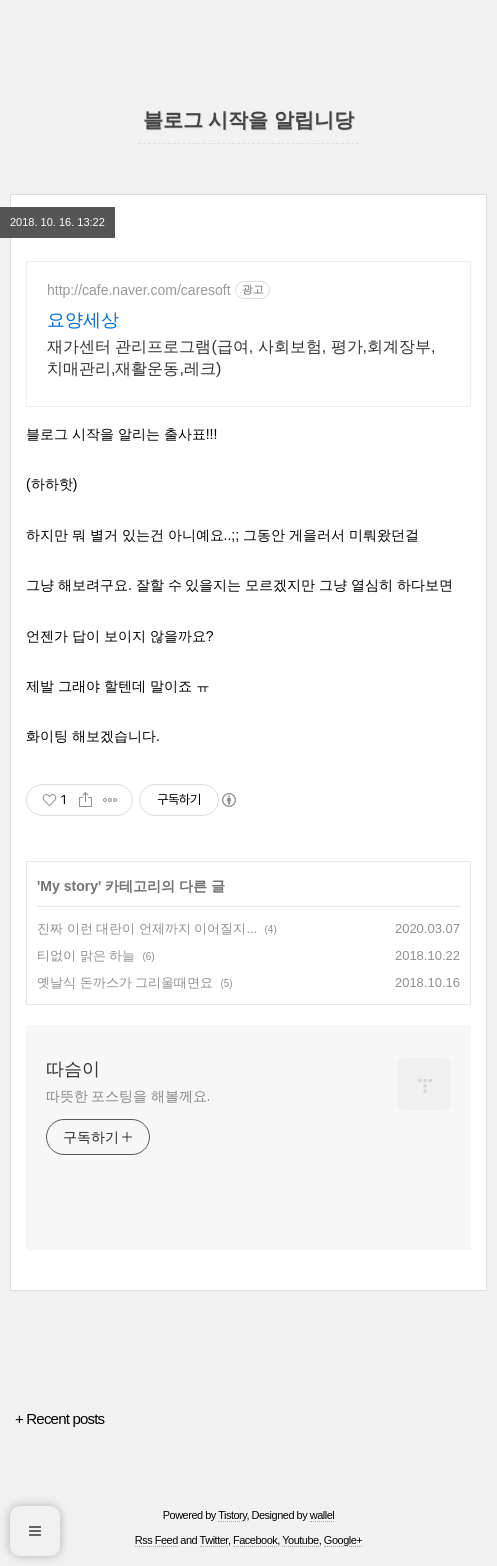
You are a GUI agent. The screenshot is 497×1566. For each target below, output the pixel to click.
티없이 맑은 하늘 (86, 955)
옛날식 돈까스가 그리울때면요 (125, 982)
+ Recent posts (59, 1418)
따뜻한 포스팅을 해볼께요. (128, 1096)
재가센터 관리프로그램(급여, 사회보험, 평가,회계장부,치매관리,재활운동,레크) (241, 357)
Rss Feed (156, 1540)
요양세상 (83, 320)
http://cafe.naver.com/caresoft (139, 290)
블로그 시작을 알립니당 (248, 120)
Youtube (300, 1540)
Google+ (343, 1540)
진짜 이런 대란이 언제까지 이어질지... (147, 928)
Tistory (232, 1515)
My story (69, 886)
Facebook (255, 1540)
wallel (322, 1515)
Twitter (214, 1540)
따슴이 (73, 1069)
